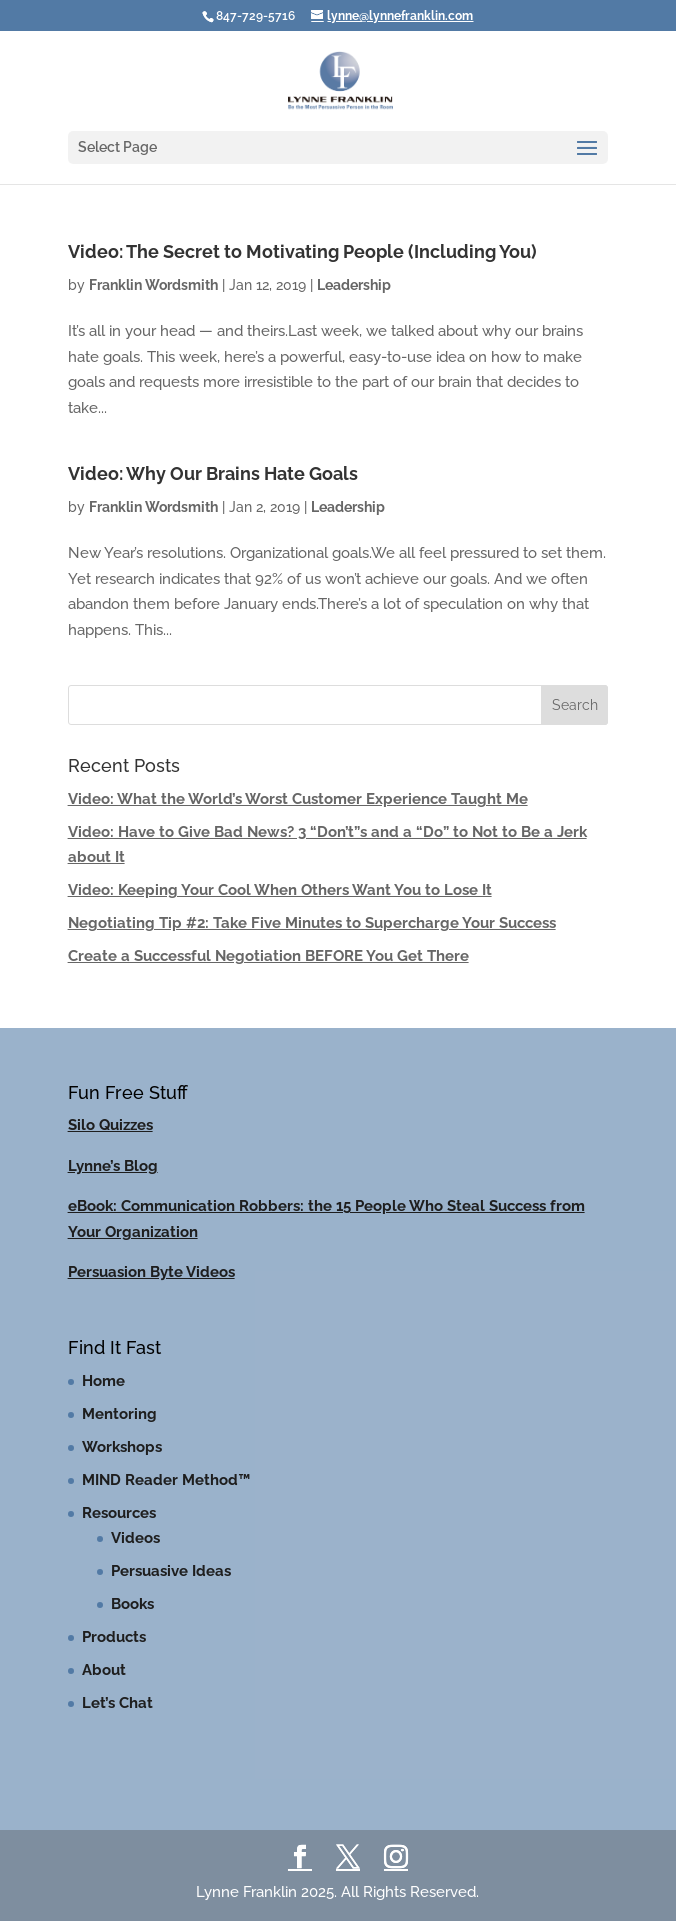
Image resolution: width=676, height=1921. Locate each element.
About (104, 1670)
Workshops (122, 1447)
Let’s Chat (117, 1703)
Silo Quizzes (110, 1125)
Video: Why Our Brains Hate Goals (213, 473)
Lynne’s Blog (113, 1166)
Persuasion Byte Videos (151, 1272)
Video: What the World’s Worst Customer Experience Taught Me (298, 799)
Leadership (354, 285)
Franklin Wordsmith (153, 285)
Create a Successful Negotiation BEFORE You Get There (268, 956)
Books (132, 1604)
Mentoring (119, 1414)
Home (103, 1381)
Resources (119, 1513)
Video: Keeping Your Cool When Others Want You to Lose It (280, 890)
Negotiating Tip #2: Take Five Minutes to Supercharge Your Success (312, 923)
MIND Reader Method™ (166, 1480)
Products (114, 1637)
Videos (135, 1538)
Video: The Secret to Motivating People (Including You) (302, 251)
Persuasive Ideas (171, 1571)
